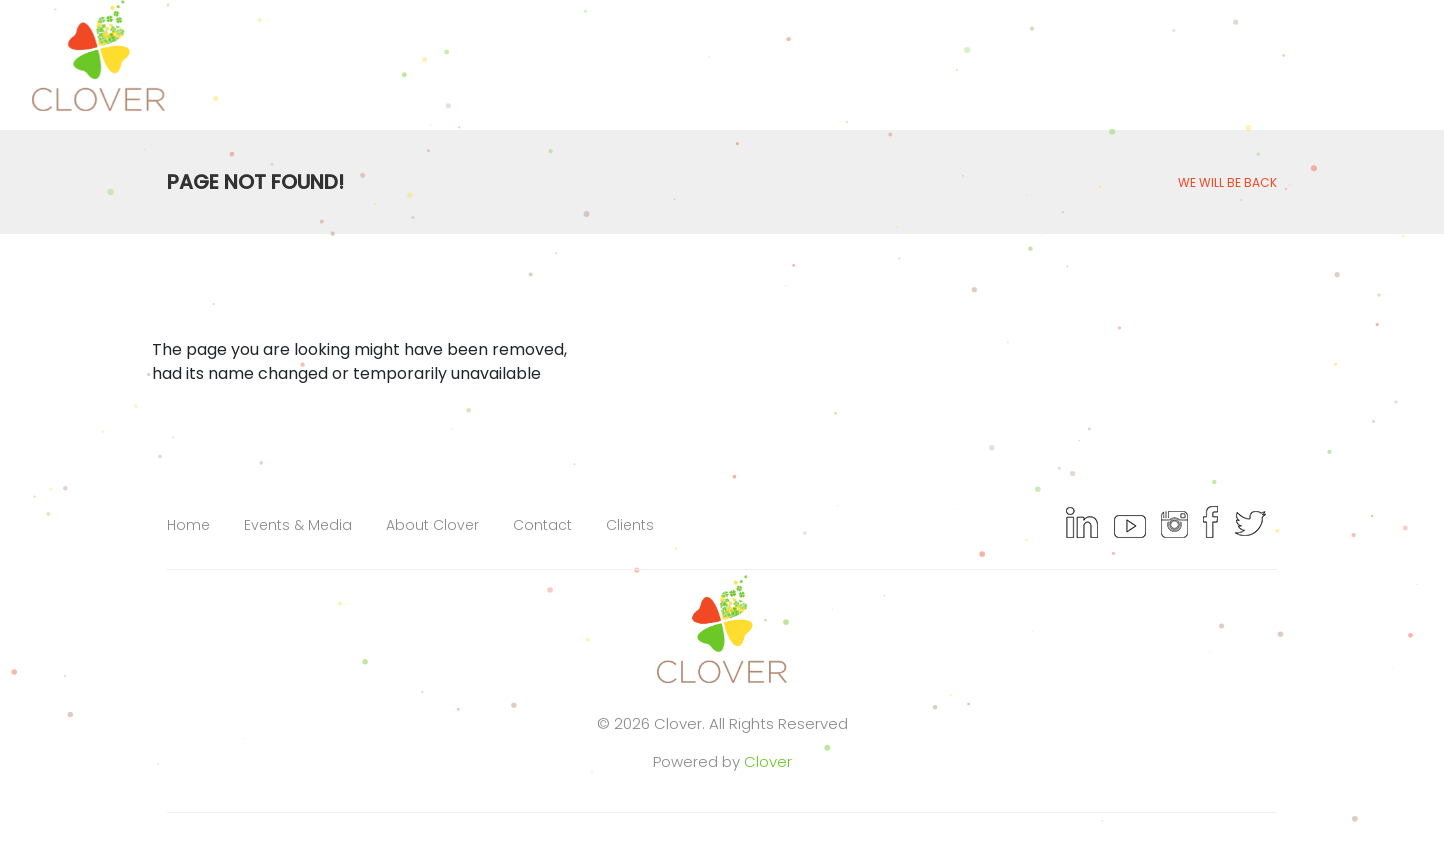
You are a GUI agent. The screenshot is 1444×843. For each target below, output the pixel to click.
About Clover (432, 525)
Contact (542, 525)
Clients (630, 525)
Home (188, 525)
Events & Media (298, 525)
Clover (768, 761)
